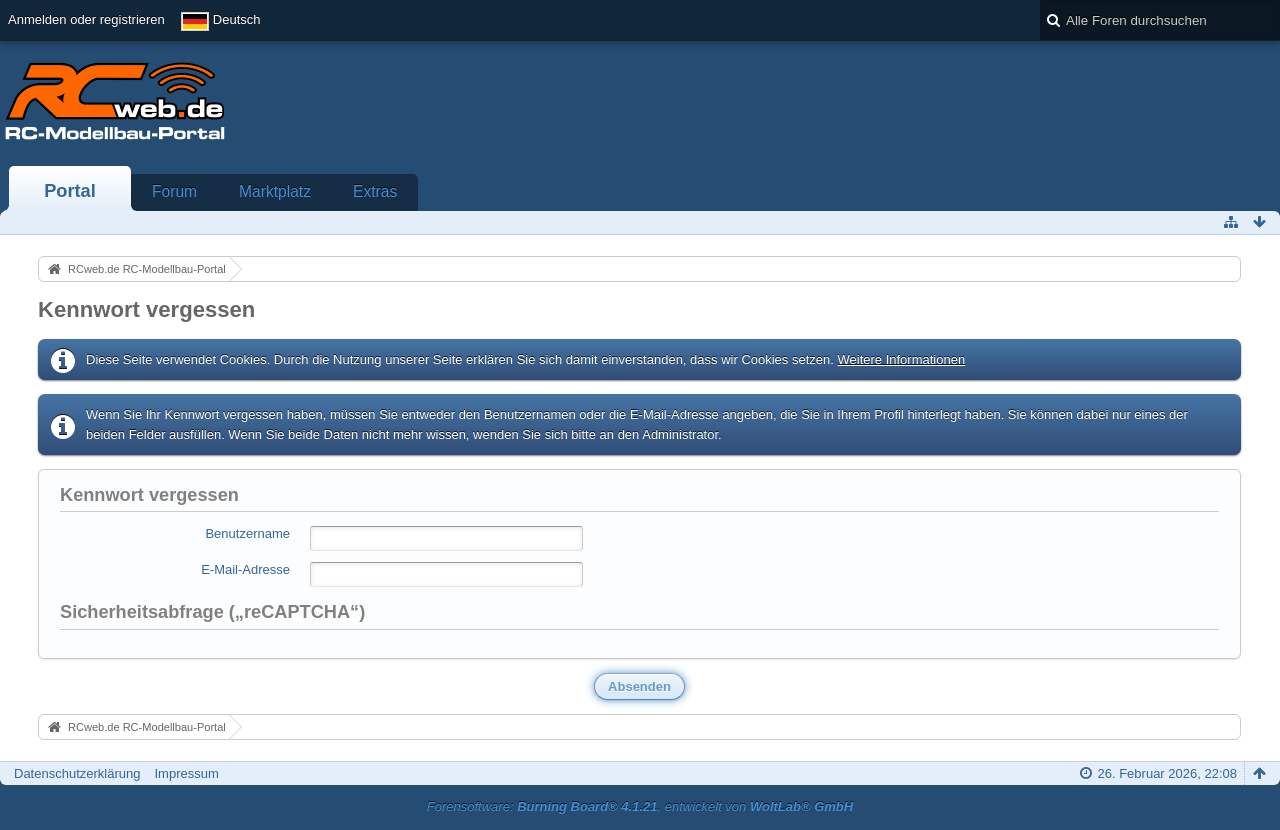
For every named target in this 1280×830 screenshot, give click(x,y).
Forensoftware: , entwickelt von (640, 806)
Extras (375, 191)
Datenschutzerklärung (77, 773)
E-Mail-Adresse (245, 569)
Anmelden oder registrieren (86, 19)
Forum (174, 191)
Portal (70, 191)
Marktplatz (275, 191)
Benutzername (247, 533)
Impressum (186, 773)
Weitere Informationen (901, 359)
